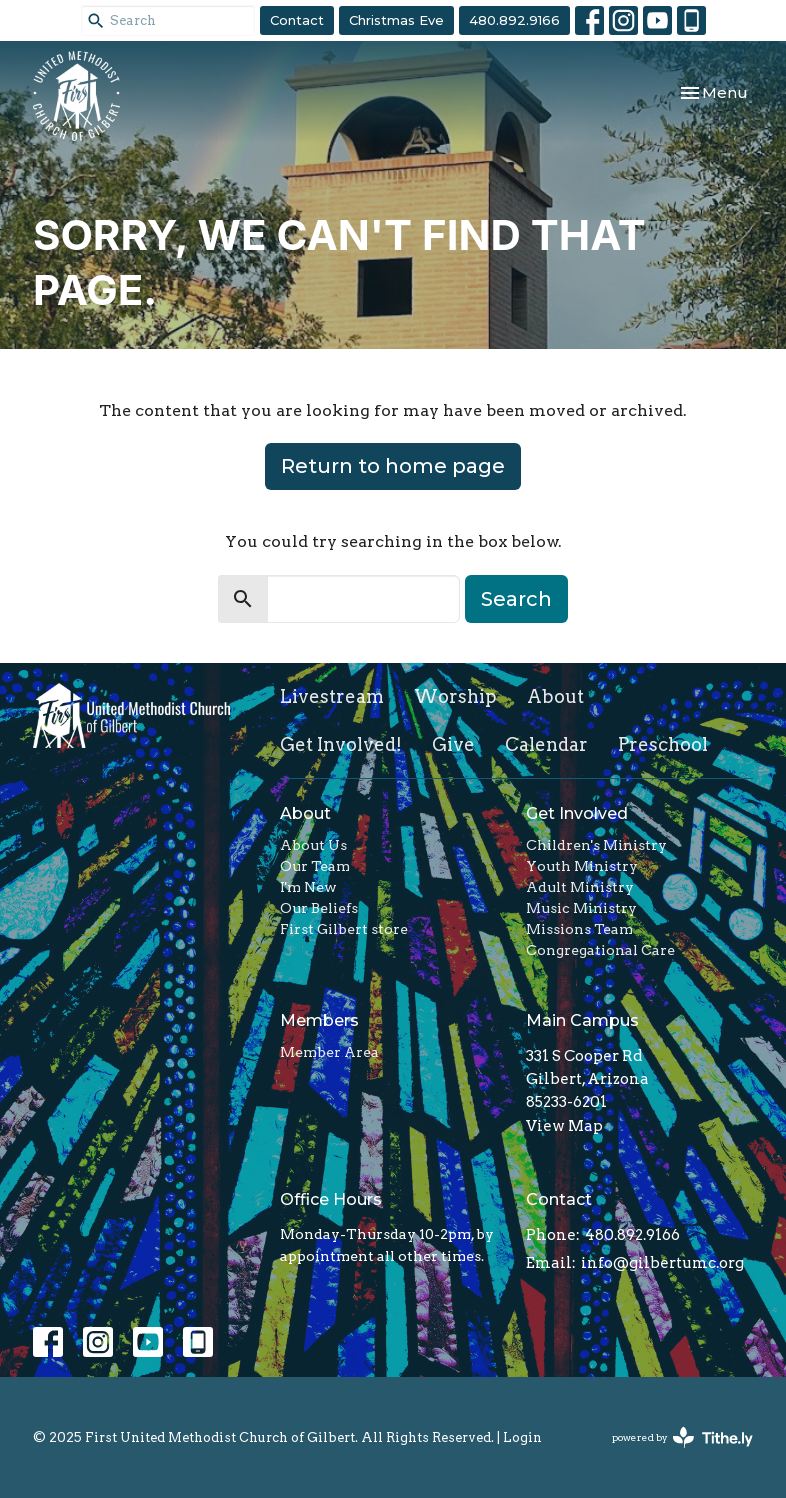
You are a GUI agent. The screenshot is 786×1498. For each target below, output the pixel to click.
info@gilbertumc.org (662, 1263)
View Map (564, 1126)
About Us (313, 845)
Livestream (332, 696)
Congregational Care (600, 950)
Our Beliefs (319, 908)
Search (516, 599)
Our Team (315, 866)
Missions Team (579, 929)
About (555, 696)
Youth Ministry (582, 866)
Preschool (663, 744)
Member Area (329, 1052)
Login (522, 1437)
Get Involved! (341, 744)
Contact (297, 20)
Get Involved (577, 813)
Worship (455, 696)
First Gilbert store (344, 929)
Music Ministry (581, 908)
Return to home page (393, 466)
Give (453, 744)
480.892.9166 (514, 20)
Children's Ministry (596, 845)
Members (319, 1020)
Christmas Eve (396, 20)
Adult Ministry (580, 887)
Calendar (546, 744)
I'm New (308, 887)
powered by (682, 1437)
